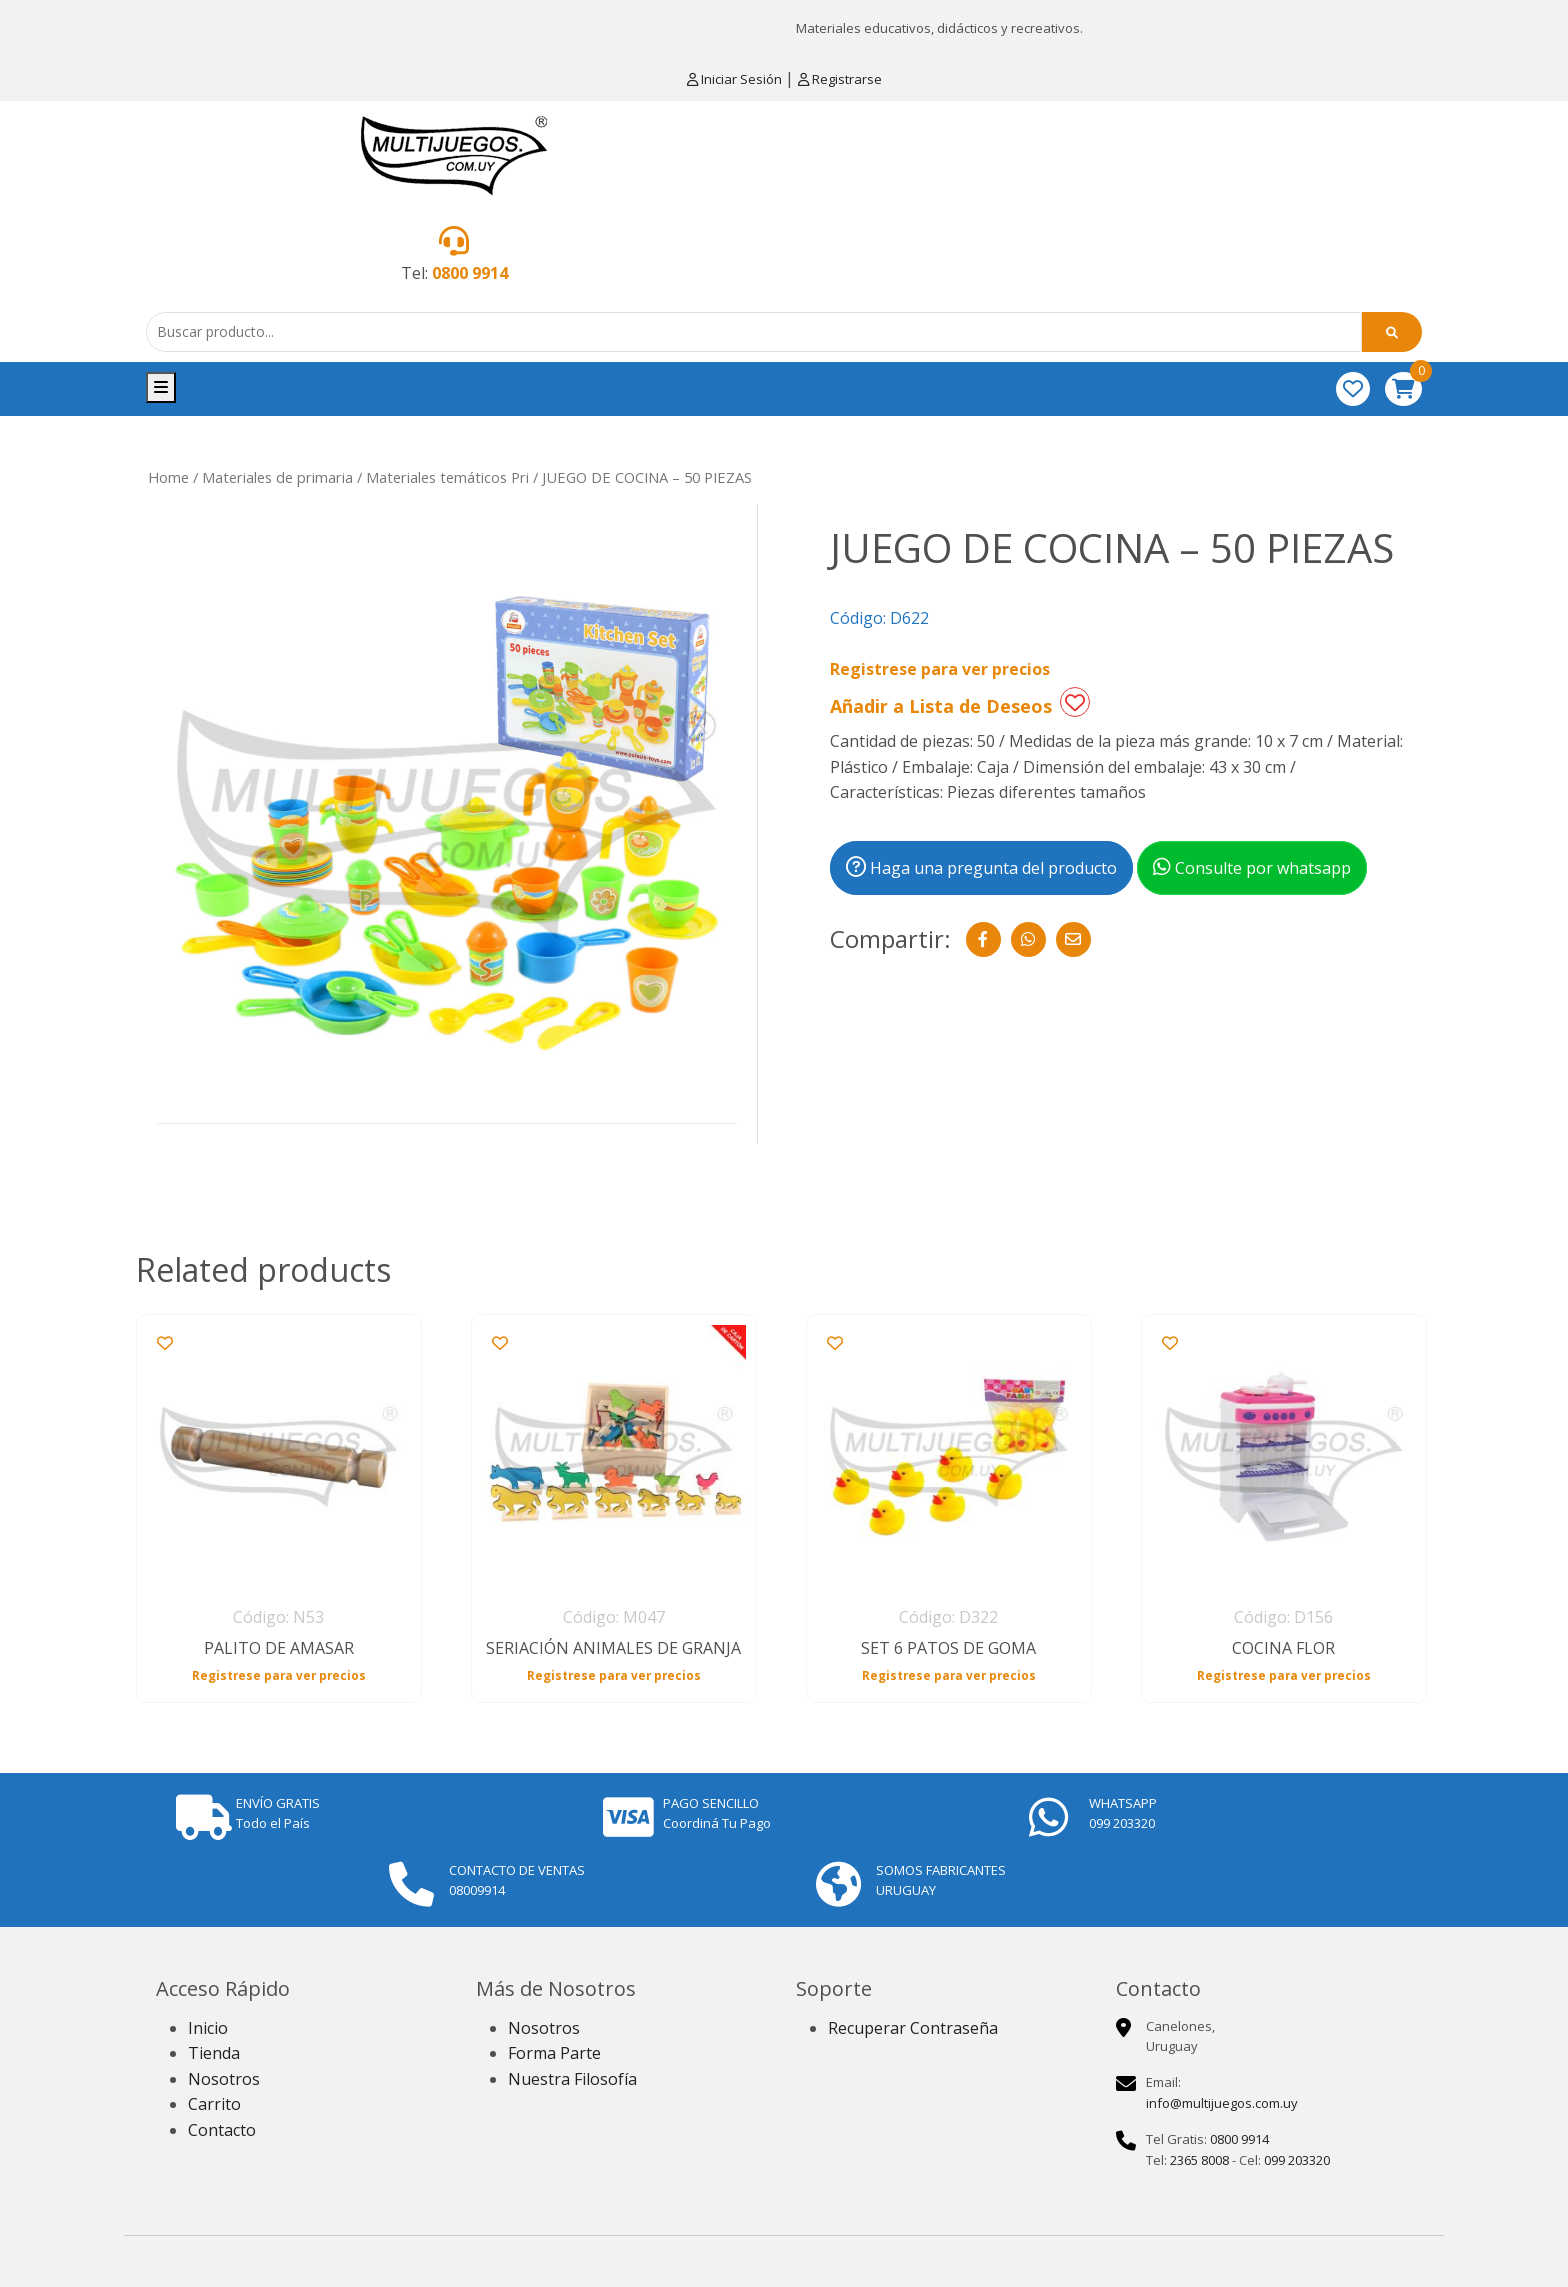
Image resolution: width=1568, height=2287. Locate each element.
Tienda (214, 2053)
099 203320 (1297, 2160)
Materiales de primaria (277, 477)
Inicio (208, 2028)
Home (168, 477)
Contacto (222, 2130)
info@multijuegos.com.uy (1222, 2103)
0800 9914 (470, 273)
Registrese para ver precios (940, 669)
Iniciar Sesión (736, 79)
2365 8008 (1199, 2160)
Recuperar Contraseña (913, 2028)
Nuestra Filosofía (572, 2079)
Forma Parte (554, 2053)
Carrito (214, 2104)
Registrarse (840, 79)
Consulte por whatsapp (1252, 868)
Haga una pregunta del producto (981, 868)
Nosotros (224, 2079)
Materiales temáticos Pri (447, 477)
